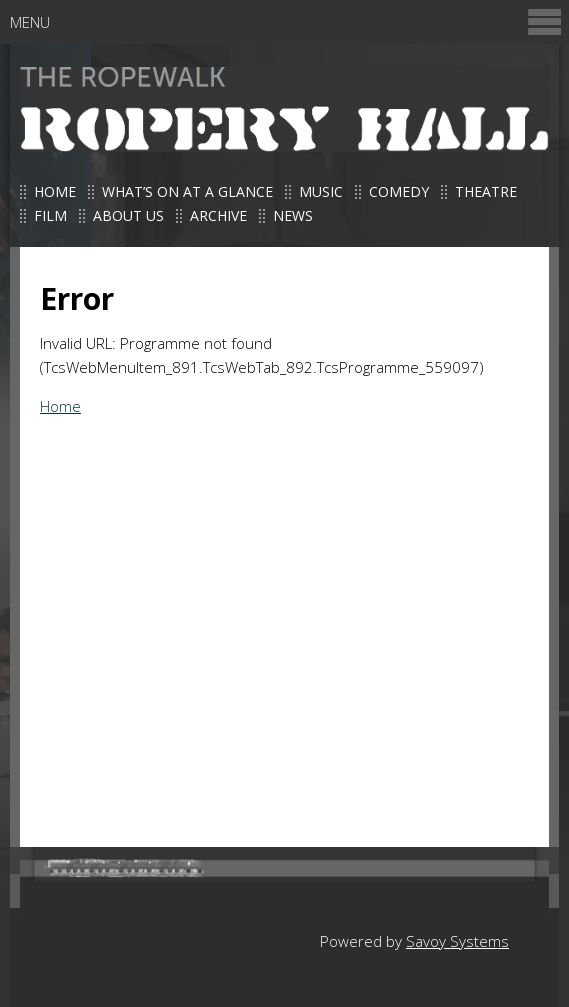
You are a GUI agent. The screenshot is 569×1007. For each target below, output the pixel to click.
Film (50, 215)
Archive (218, 215)
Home (55, 191)
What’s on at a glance (187, 191)
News (293, 215)
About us (128, 215)
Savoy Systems (457, 941)
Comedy (399, 191)
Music (321, 191)
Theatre (486, 191)
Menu (287, 21)
